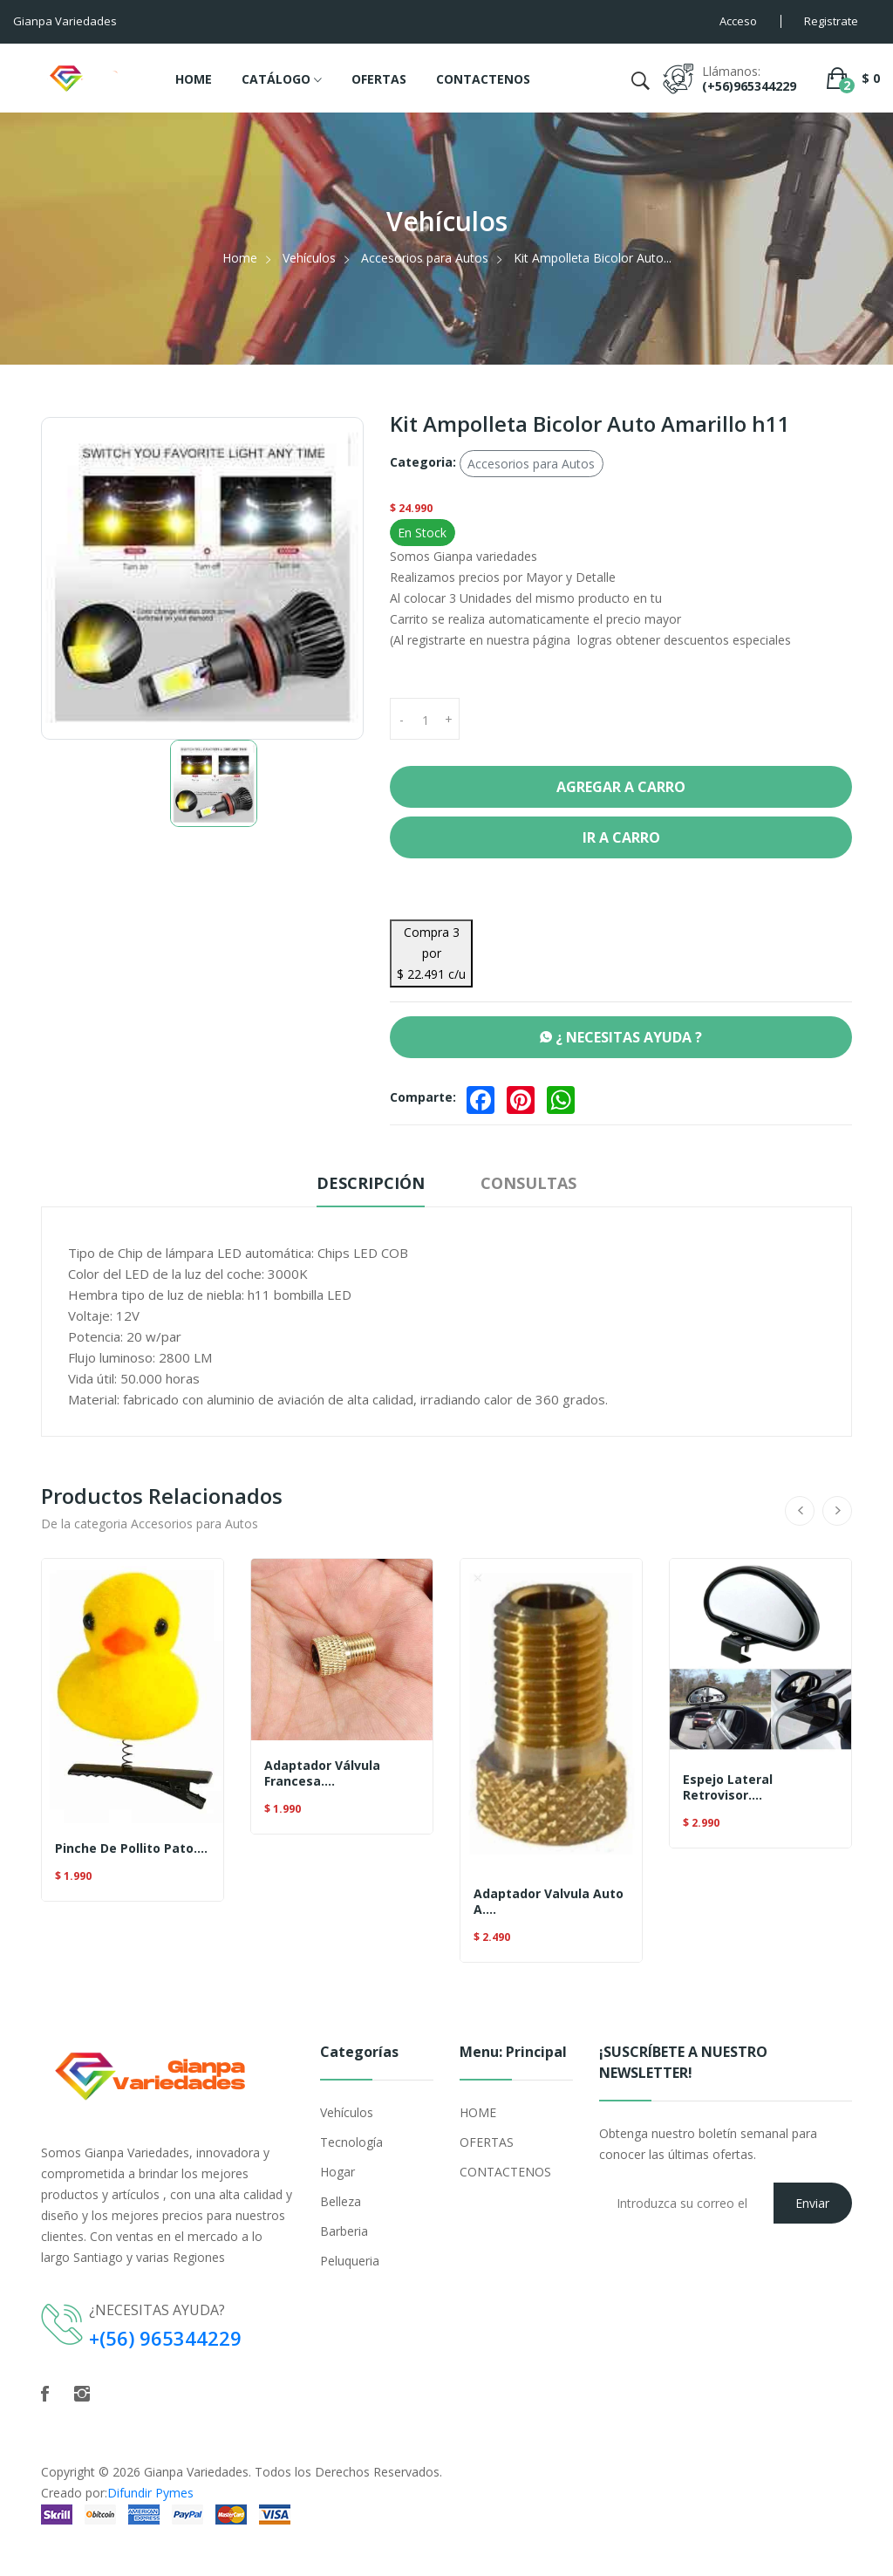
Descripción (371, 1182)
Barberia (344, 2231)
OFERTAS (378, 79)
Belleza (340, 2201)
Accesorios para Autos (424, 257)
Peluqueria (349, 2260)
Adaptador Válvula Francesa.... (322, 1773)
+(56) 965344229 (165, 2338)
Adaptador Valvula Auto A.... (549, 1901)
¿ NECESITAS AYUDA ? (621, 1037)
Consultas (528, 1182)
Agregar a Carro (620, 786)
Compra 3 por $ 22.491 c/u (431, 953)
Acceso (738, 21)
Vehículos (309, 257)
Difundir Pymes (150, 2492)
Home (239, 257)
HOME (193, 79)
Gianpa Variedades (196, 2471)
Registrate (831, 21)
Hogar (337, 2171)
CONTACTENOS (483, 79)
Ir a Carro (621, 837)
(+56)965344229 (749, 86)
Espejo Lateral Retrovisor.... (728, 1787)
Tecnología (351, 2142)
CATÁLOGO (282, 80)
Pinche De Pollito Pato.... (131, 1848)
